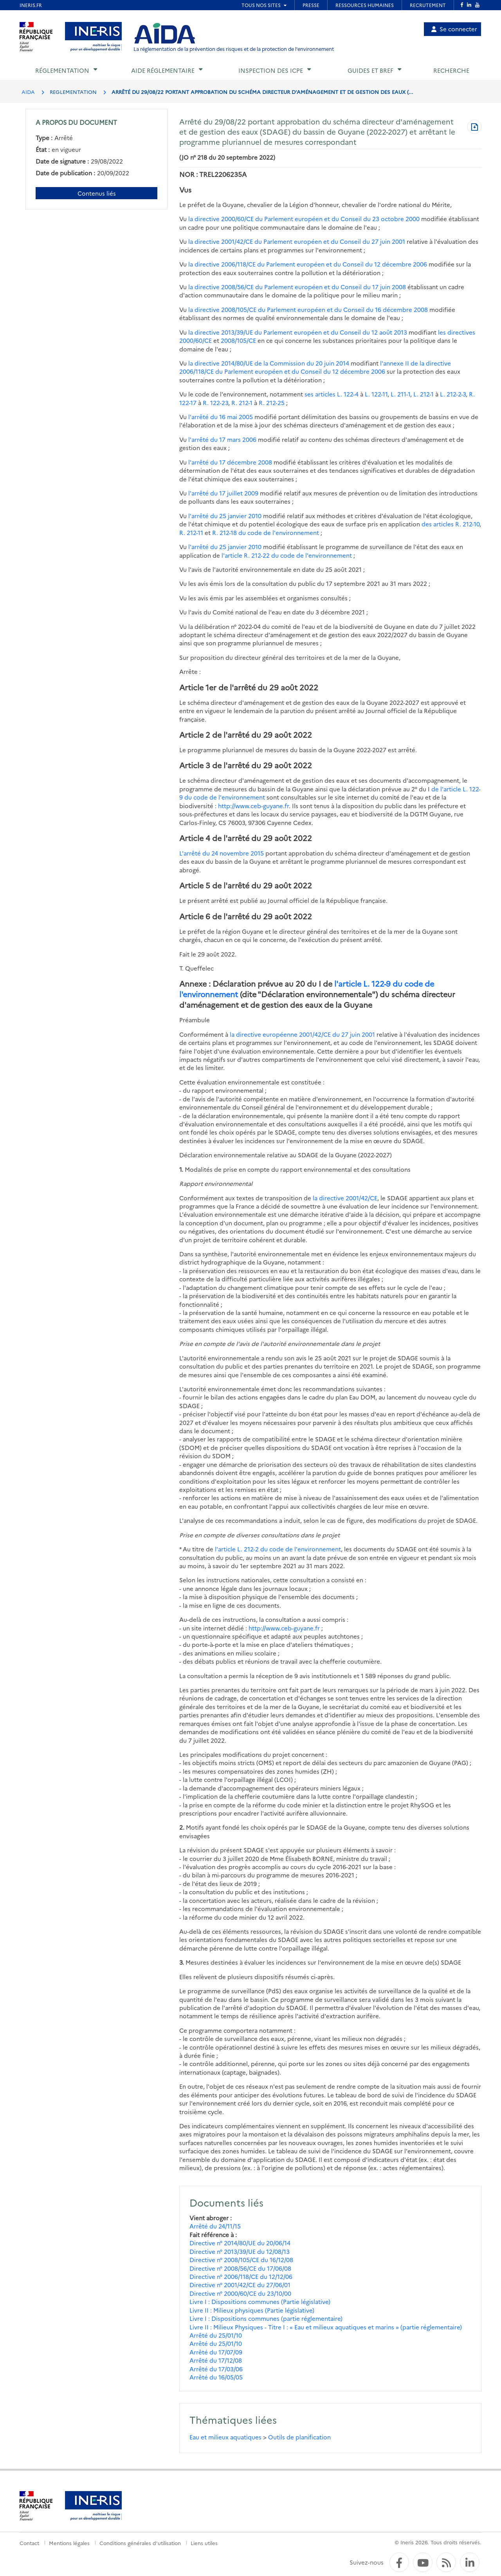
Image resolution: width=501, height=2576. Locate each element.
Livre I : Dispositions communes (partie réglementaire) (265, 2318)
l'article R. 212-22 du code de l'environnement (287, 555)
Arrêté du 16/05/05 (216, 2377)
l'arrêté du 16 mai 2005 (220, 417)
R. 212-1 (241, 402)
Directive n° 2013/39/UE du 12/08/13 (239, 2251)
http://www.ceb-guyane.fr (253, 806)
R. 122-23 (215, 402)
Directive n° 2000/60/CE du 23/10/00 (240, 2293)
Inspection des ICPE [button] (270, 70)
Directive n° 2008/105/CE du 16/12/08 (241, 2259)
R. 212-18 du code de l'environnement (265, 532)
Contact (29, 2542)
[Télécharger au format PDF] (474, 127)
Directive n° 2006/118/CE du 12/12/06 (240, 2276)
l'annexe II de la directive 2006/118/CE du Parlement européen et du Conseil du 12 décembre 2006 (315, 367)
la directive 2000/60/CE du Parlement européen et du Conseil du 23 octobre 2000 (304, 218)
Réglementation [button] (62, 70)
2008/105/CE (238, 340)
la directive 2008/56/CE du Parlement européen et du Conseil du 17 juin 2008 (297, 287)
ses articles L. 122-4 (332, 394)
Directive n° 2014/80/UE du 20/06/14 (239, 2243)
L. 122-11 (376, 394)
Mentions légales (69, 2542)
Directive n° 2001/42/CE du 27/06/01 (239, 2285)
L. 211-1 (400, 394)
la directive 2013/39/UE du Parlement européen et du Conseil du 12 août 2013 (297, 332)
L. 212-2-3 (453, 394)
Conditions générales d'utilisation (140, 2542)
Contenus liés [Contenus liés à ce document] (96, 193)
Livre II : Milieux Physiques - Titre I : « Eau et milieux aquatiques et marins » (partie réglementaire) (325, 2327)
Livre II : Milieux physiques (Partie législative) (251, 2310)
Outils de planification (299, 2437)
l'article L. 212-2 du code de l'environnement (278, 1549)
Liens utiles (204, 2542)
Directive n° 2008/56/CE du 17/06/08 (240, 2268)
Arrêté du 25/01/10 (215, 2335)
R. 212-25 (272, 402)
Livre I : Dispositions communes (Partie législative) (259, 2301)
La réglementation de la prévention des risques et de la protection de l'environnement (233, 48)
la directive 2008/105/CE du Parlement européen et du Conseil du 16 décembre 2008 (308, 309)
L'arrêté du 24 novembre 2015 (221, 853)
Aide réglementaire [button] (163, 70)
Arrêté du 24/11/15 (215, 2226)
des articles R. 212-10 (450, 524)
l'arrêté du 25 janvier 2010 (224, 516)
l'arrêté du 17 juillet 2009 (223, 493)
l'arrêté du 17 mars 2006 (222, 439)
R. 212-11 (191, 532)
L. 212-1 (423, 394)
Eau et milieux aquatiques (225, 2437)
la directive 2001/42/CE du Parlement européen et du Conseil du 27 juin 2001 (296, 241)
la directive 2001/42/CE (345, 1198)
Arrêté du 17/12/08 (215, 2360)
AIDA (28, 91)
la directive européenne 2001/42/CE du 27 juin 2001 (302, 1034)
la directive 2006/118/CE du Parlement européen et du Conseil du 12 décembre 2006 (307, 264)
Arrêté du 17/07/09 (215, 2352)
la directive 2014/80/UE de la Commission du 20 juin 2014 (268, 363)
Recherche (451, 70)
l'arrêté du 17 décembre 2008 (230, 462)
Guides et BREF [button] (370, 70)
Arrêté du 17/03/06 (216, 2369)
